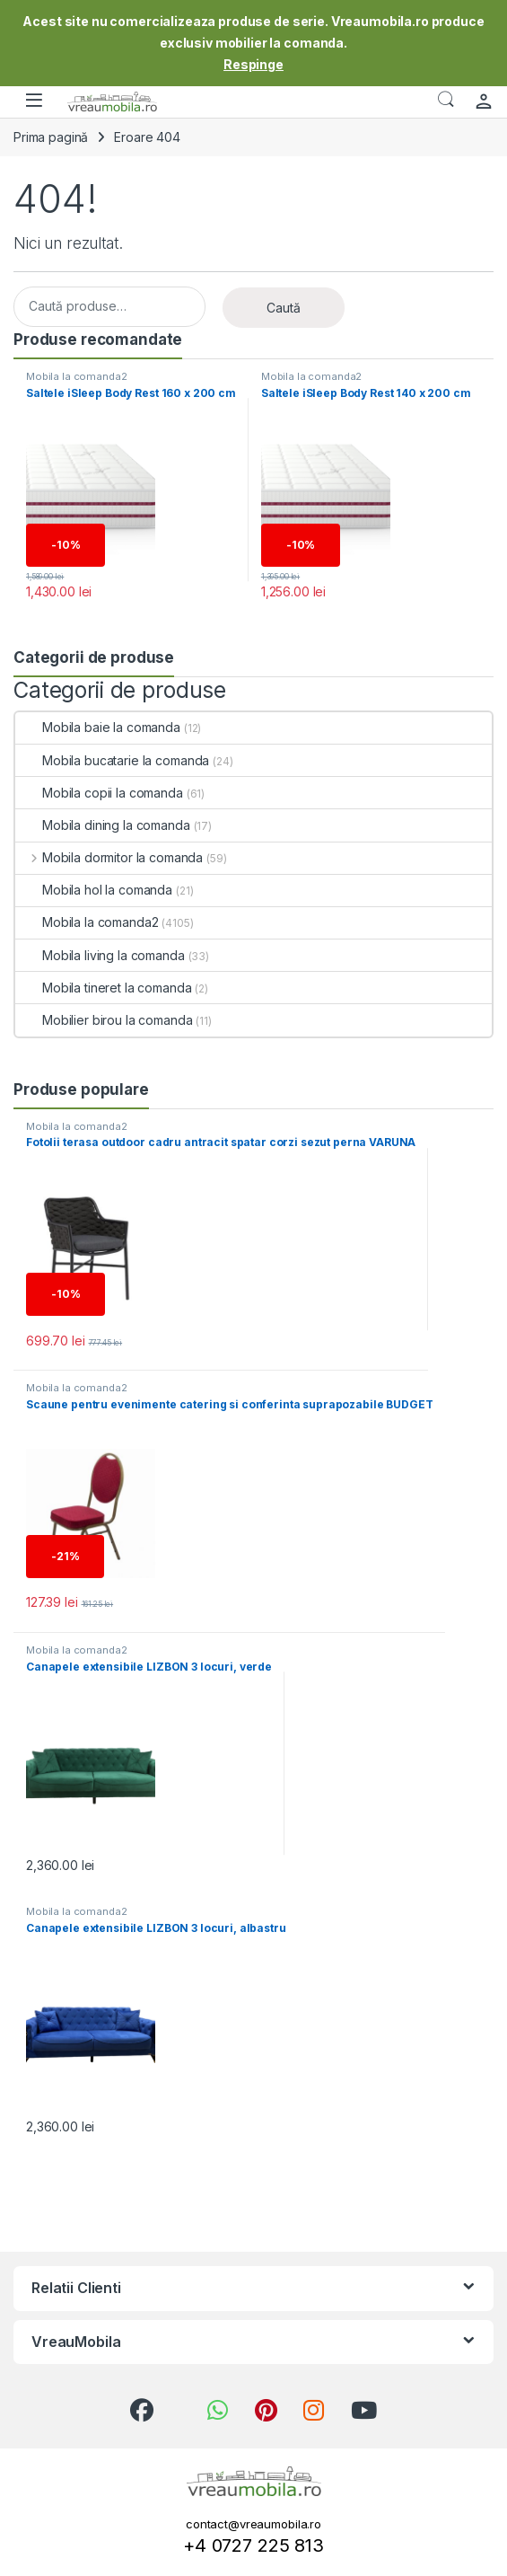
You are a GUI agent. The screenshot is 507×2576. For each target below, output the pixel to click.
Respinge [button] (253, 64)
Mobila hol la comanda (93, 889)
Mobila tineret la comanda (103, 987)
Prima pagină (50, 137)
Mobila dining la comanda (102, 825)
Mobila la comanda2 (76, 376)
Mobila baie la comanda (97, 727)
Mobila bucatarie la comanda (112, 760)
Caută (284, 307)
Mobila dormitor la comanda (109, 857)
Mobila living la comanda (100, 955)
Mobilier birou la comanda (104, 1020)
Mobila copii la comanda (99, 792)
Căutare (446, 100)
